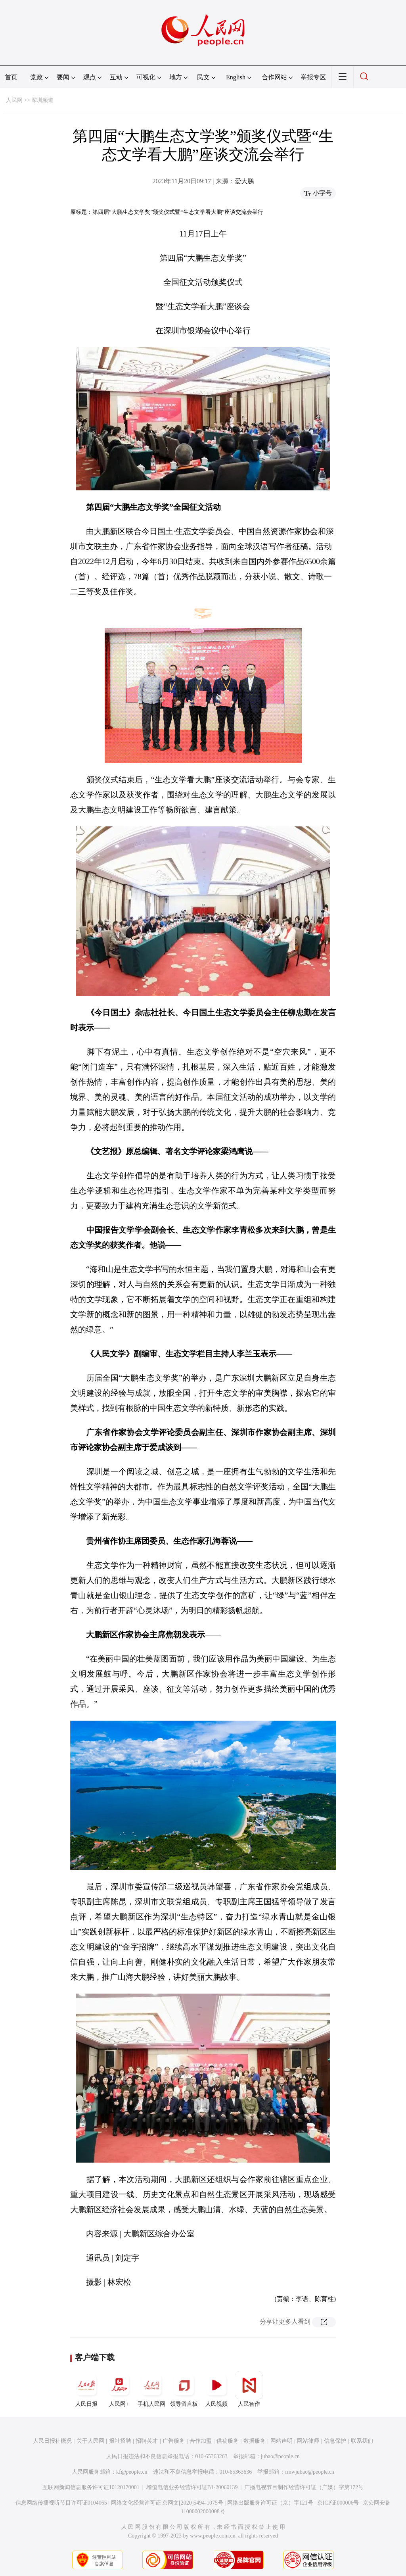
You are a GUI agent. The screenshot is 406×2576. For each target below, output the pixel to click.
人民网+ (119, 2389)
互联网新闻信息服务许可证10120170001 (91, 2487)
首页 (11, 77)
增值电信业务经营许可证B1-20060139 (192, 2487)
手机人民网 (151, 2389)
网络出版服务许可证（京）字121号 (270, 2503)
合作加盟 (201, 2441)
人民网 (14, 100)
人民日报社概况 (52, 2441)
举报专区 (313, 77)
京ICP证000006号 (338, 2503)
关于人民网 (90, 2441)
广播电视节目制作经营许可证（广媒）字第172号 (304, 2487)
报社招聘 (120, 2441)
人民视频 (216, 2389)
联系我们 (362, 2441)
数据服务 (254, 2441)
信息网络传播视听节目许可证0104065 (61, 2503)
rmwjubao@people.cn (309, 2472)
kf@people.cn (131, 2472)
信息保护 (335, 2441)
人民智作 (249, 2389)
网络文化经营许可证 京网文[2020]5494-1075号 (167, 2503)
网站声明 (281, 2441)
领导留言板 (184, 2389)
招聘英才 (147, 2441)
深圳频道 (42, 100)
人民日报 (86, 2389)
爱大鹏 (244, 181)
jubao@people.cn (280, 2456)
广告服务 (174, 2441)
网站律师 (308, 2441)
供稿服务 (227, 2441)
